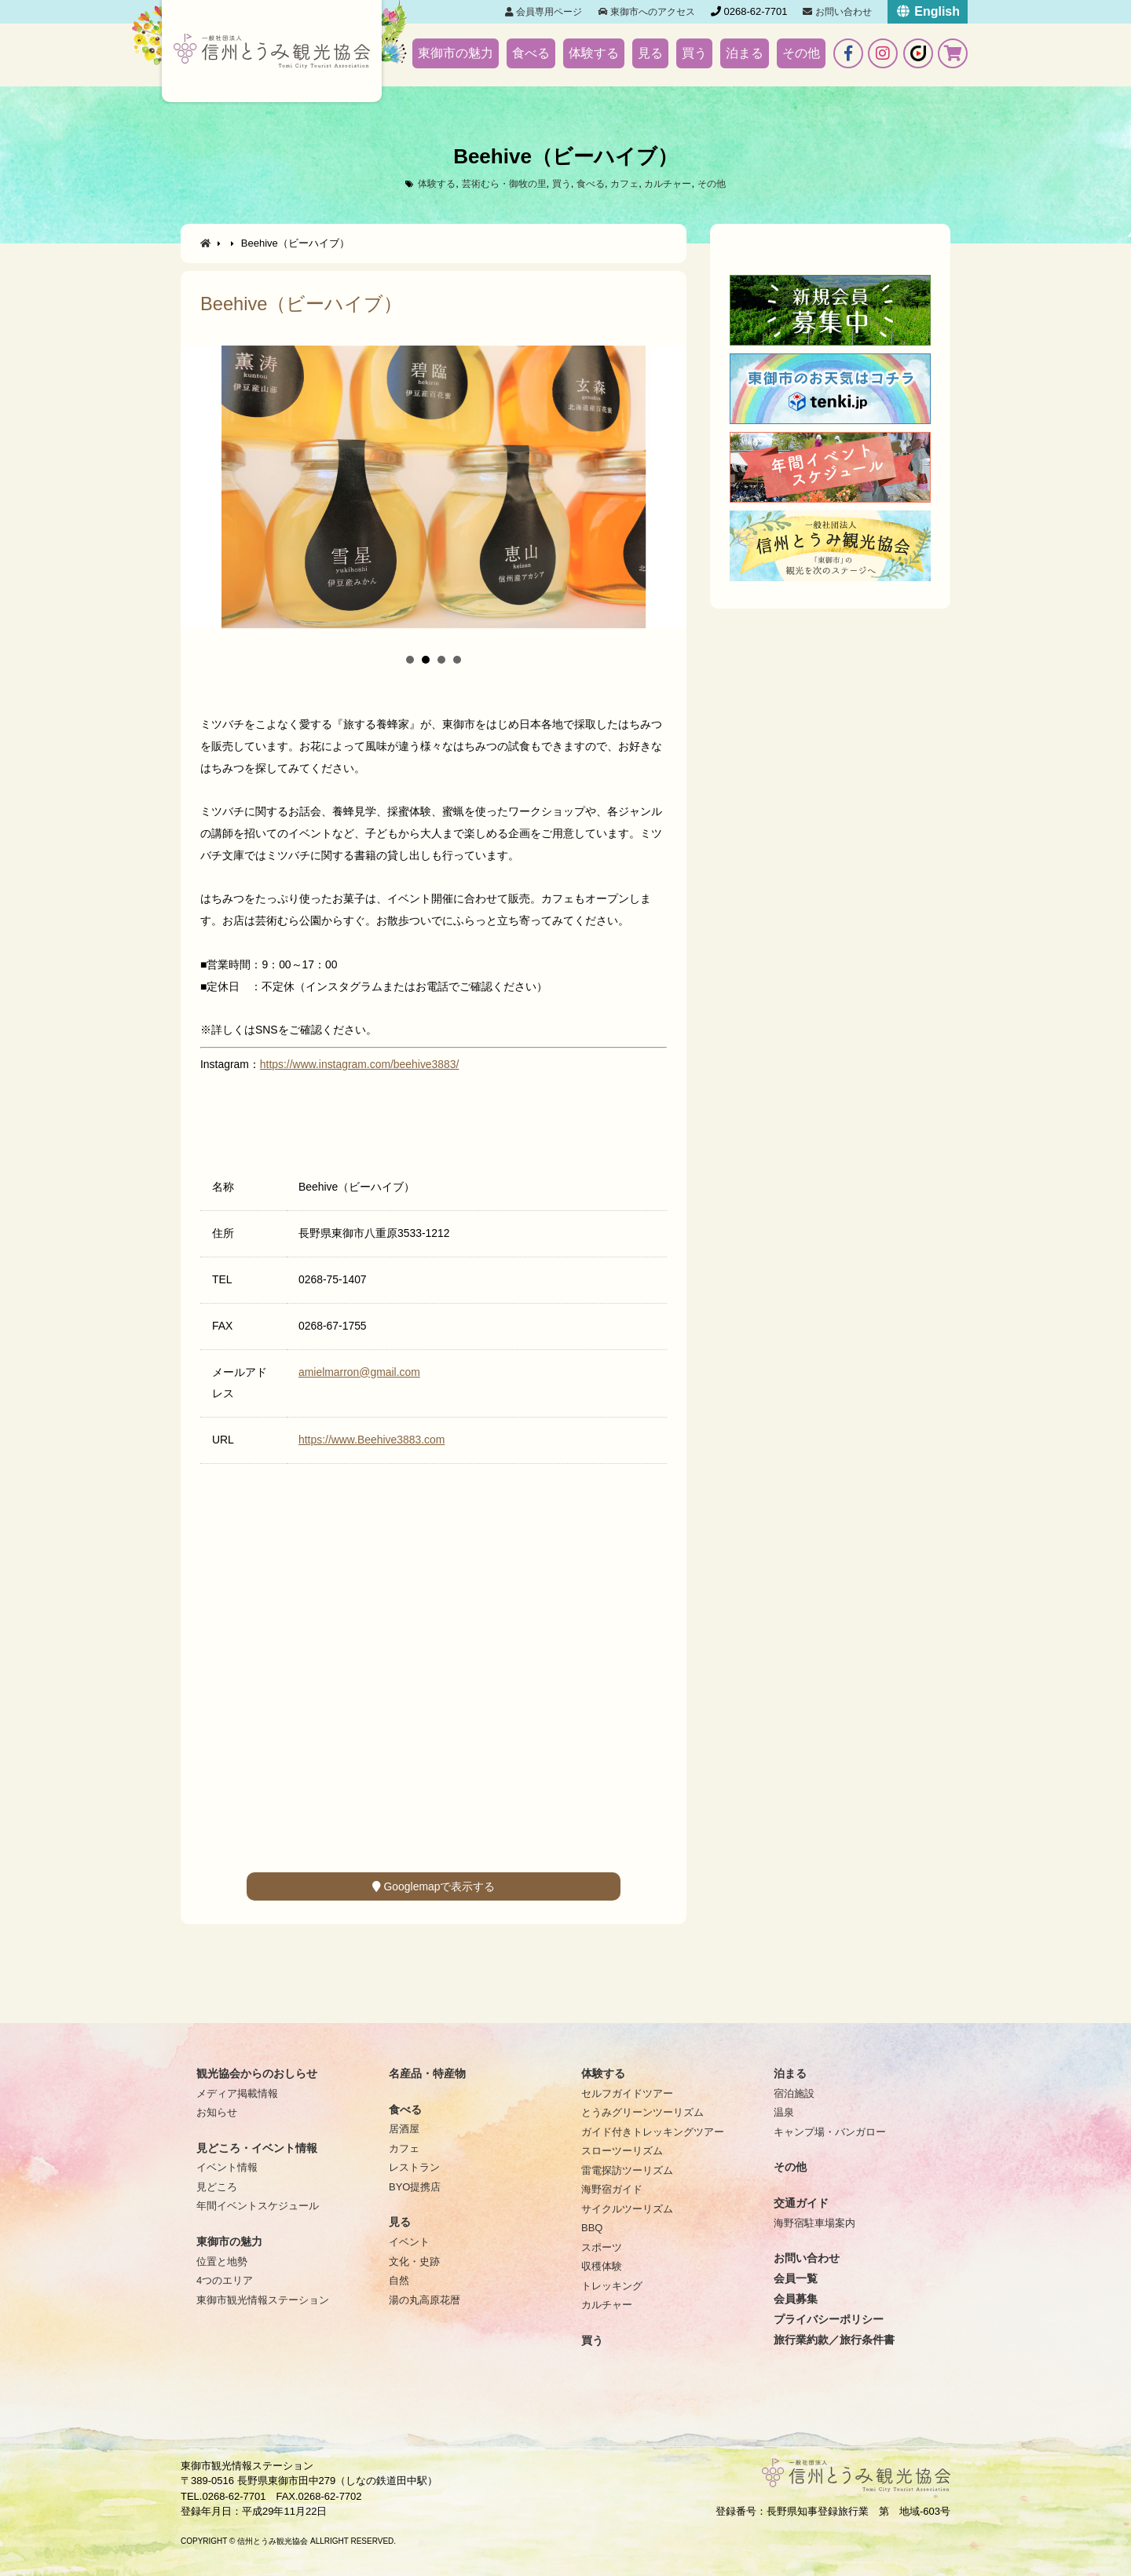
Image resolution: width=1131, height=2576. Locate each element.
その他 (801, 53)
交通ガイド (801, 2203)
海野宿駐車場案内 (814, 2223)
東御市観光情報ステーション (262, 2300)
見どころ (216, 2187)
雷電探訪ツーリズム (627, 2170)
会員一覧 (796, 2278)
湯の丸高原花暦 (424, 2300)
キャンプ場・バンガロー (830, 2132)
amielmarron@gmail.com (359, 1372)
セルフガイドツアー (627, 2093)
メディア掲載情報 (237, 2093)
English (927, 11)
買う (694, 53)
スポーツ (601, 2247)
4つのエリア (224, 2280)
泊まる (744, 53)
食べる (531, 53)
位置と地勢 (221, 2261)
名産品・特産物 (427, 2073)
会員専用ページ (543, 11)
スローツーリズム (622, 2151)
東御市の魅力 (455, 53)
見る (650, 53)
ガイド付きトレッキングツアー (652, 2132)
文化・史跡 (414, 2261)
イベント (409, 2242)
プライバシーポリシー (829, 2319)
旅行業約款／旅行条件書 (834, 2339)
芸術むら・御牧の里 (499, 183)
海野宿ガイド (611, 2189)
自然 (399, 2280)
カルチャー (675, 183)
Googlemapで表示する (434, 1886)
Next (666, 491)
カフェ (628, 183)
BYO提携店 (415, 2187)
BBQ (591, 2228)
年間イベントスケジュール (257, 2206)
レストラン (414, 2167)
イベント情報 (227, 2167)
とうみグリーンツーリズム (642, 2112)
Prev (201, 491)
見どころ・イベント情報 (256, 2148)
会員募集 (796, 2298)
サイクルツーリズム (627, 2209)
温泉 (784, 2112)
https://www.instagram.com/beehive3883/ (359, 1064)
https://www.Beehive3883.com (371, 1439)
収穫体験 (601, 2266)
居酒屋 (404, 2129)
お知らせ (216, 2112)
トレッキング (611, 2286)
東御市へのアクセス (646, 11)
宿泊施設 (794, 2093)
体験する (594, 53)
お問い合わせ (837, 11)
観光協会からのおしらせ (256, 2073)
